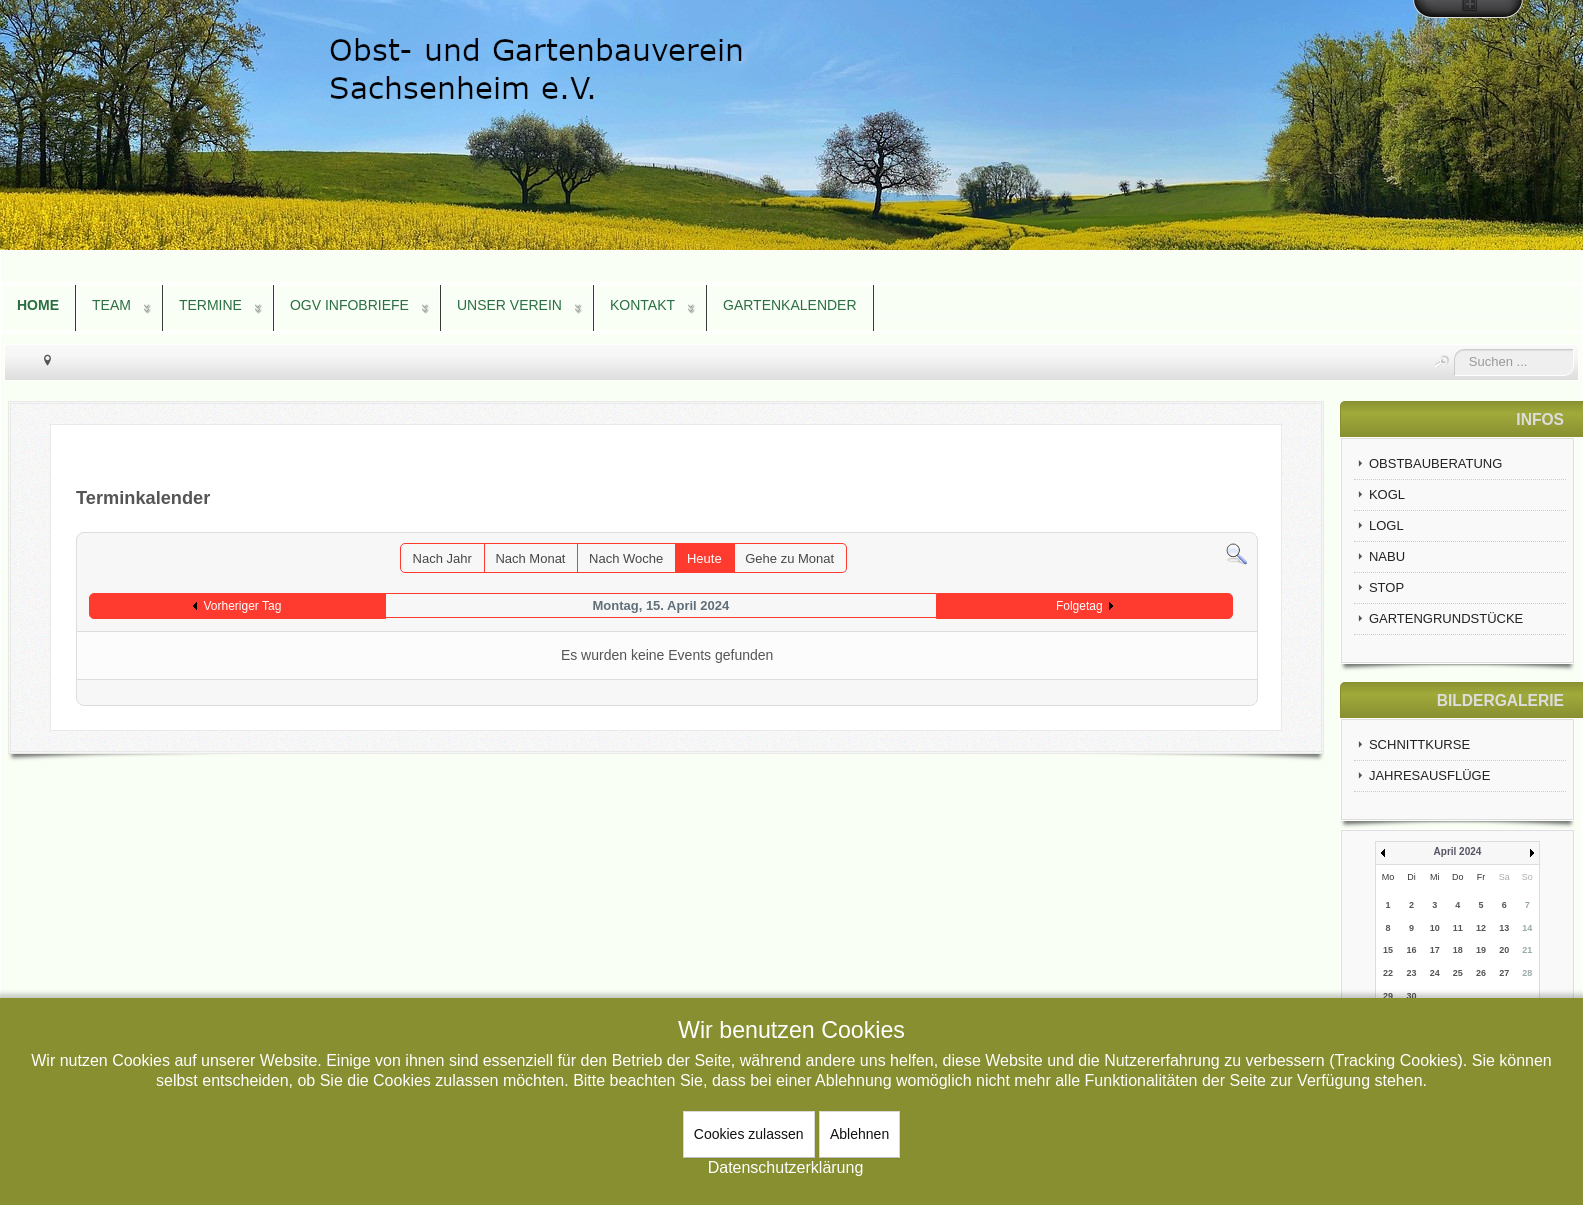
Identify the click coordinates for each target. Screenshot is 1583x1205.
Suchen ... (1454, 349)
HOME (38, 305)
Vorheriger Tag (242, 606)
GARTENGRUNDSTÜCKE (1446, 618)
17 (1435, 950)
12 (1481, 928)
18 (1458, 950)
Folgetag (1079, 606)
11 (1458, 928)
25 (1458, 973)
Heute (704, 558)
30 (1412, 996)
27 (1504, 973)
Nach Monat (530, 558)
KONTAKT (642, 305)
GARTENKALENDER (790, 305)
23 (1412, 973)
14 (1527, 928)
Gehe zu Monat (789, 558)
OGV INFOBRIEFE (349, 305)
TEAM (111, 305)
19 (1481, 950)
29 (1388, 996)
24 (1435, 973)
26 (1481, 973)
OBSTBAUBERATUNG (1435, 463)
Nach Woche (626, 558)
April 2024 (1458, 851)
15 (1388, 950)
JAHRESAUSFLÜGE (1429, 775)
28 (1527, 973)
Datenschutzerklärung (786, 1167)
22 (1388, 973)
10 (1435, 928)
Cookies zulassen (749, 1134)
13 (1504, 928)
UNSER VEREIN (509, 305)
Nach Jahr (442, 558)
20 (1504, 950)
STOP (1386, 587)
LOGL (1386, 525)
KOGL (1387, 494)
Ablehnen (859, 1134)
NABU (1387, 556)
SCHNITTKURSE (1419, 744)
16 (1412, 950)
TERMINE (210, 305)
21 (1527, 950)
